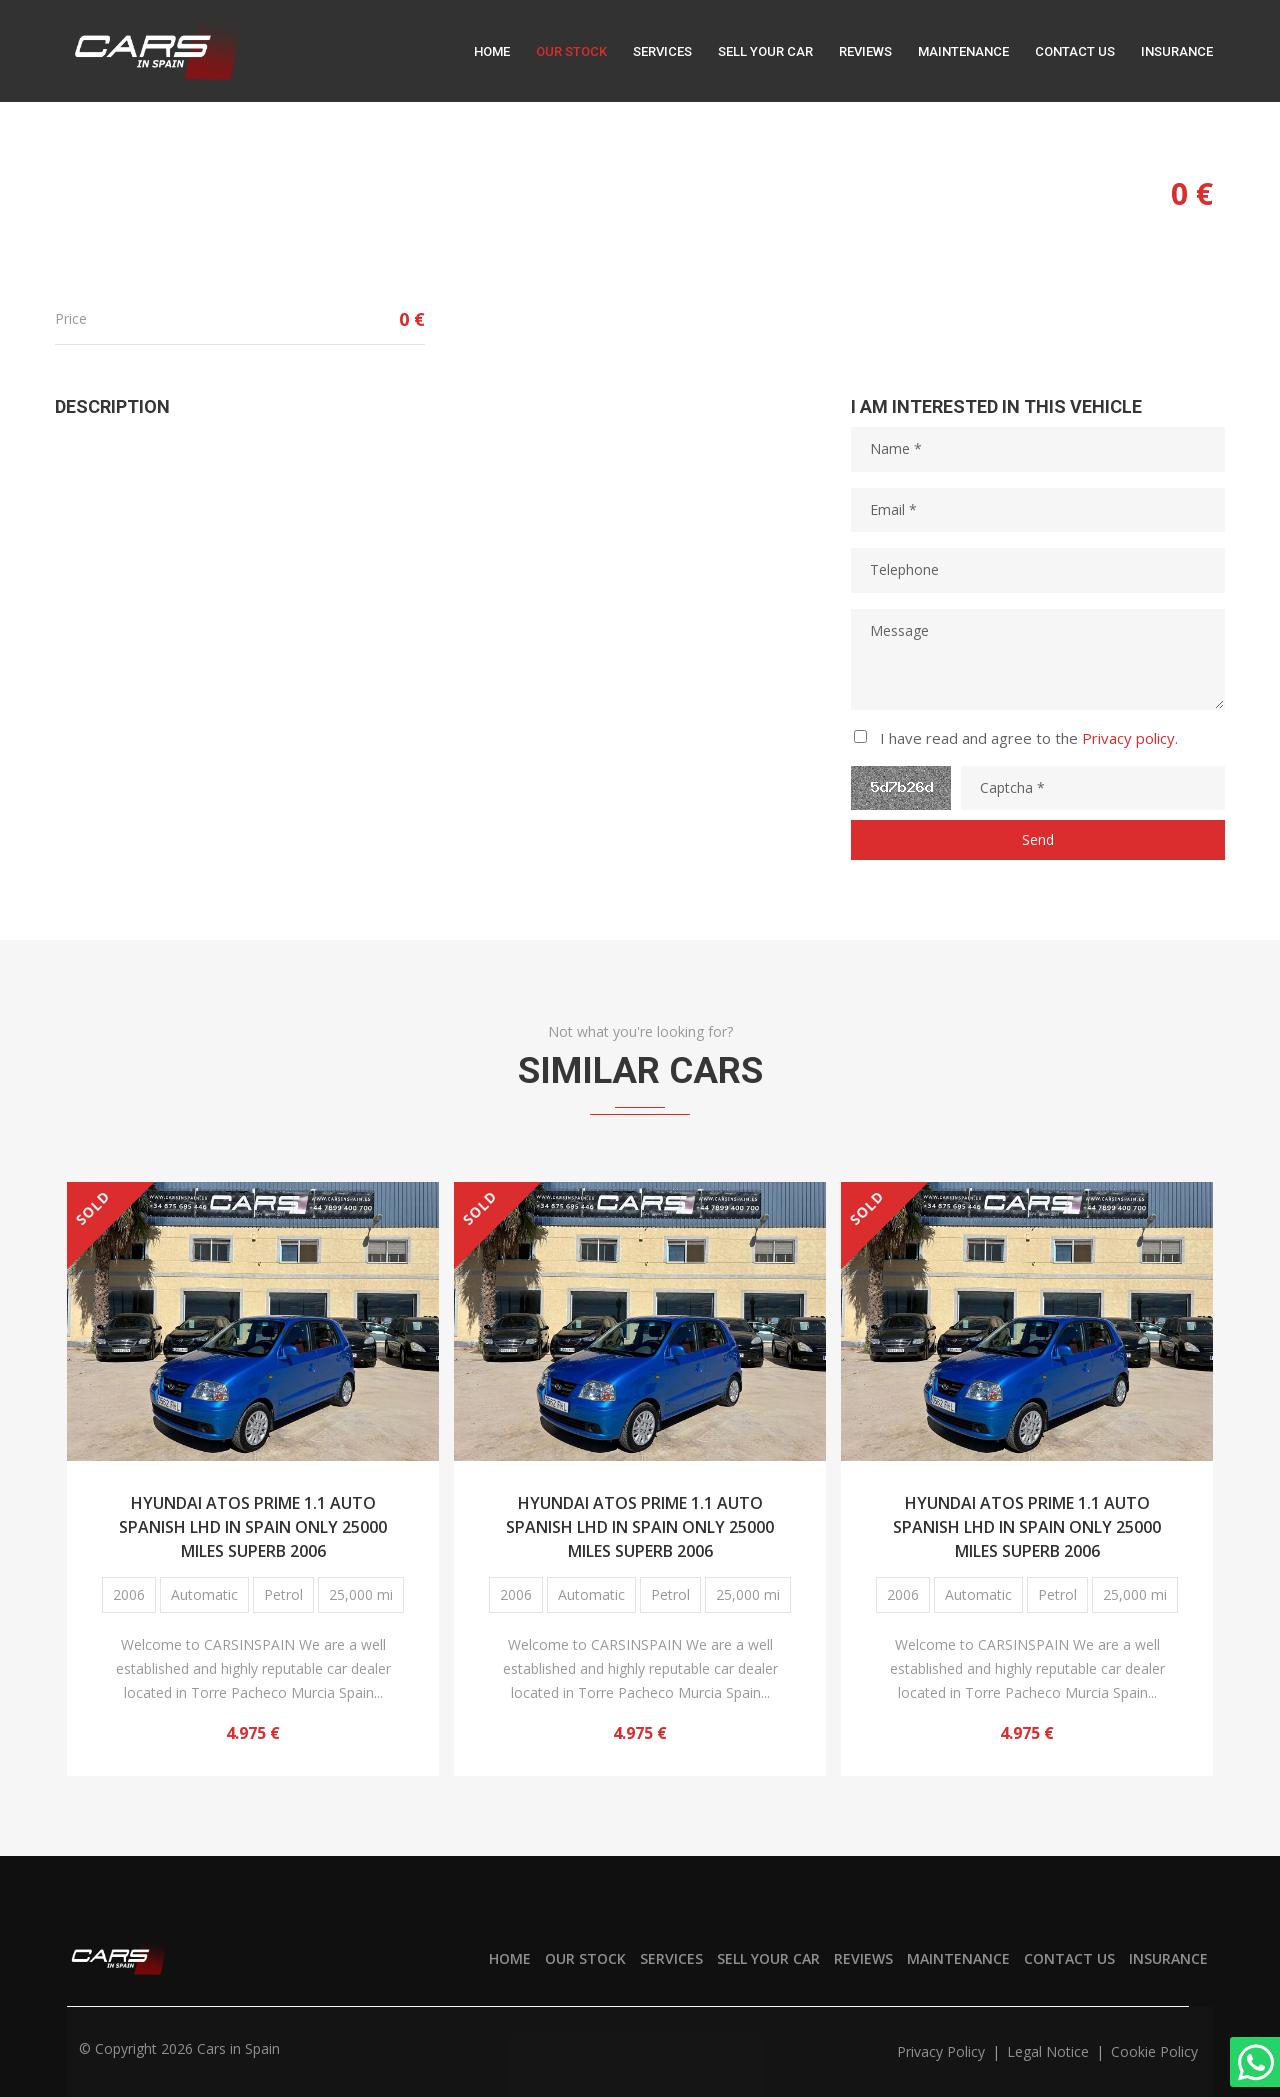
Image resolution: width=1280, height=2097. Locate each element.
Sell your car (765, 51)
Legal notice (1050, 2051)
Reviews (865, 51)
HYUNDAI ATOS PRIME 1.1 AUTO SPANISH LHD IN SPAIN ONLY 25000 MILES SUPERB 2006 (253, 1524)
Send (1038, 839)
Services (662, 51)
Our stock (571, 51)
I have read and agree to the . (1029, 738)
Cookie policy (1154, 2051)
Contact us (1075, 51)
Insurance (1177, 51)
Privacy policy (1128, 738)
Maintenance (963, 51)
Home (492, 51)
